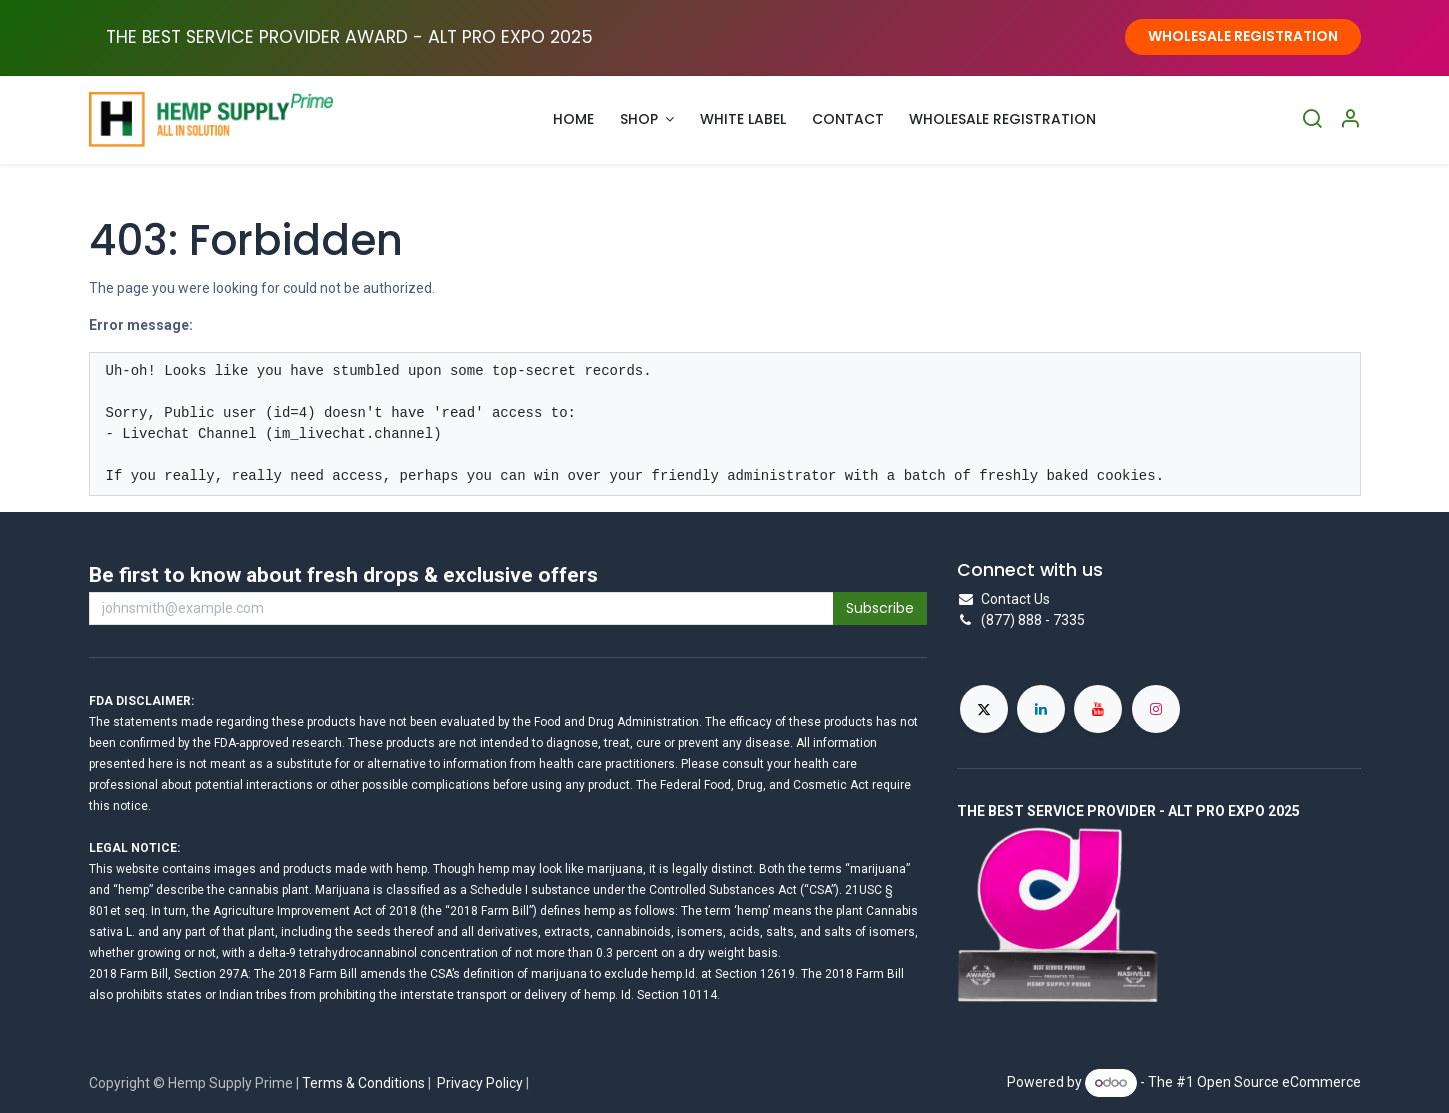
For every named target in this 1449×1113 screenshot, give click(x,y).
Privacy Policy (480, 1083)
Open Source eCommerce (1279, 1082)
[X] (984, 709)
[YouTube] (1098, 709)
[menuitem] (574, 119)
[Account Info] (1350, 119)
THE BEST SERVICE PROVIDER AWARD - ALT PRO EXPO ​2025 (349, 37)
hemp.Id (673, 974)
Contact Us (1015, 599)
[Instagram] (1156, 709)
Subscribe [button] (880, 608)
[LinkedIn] (1041, 709)
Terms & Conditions (363, 1083)
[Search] (1312, 119)
